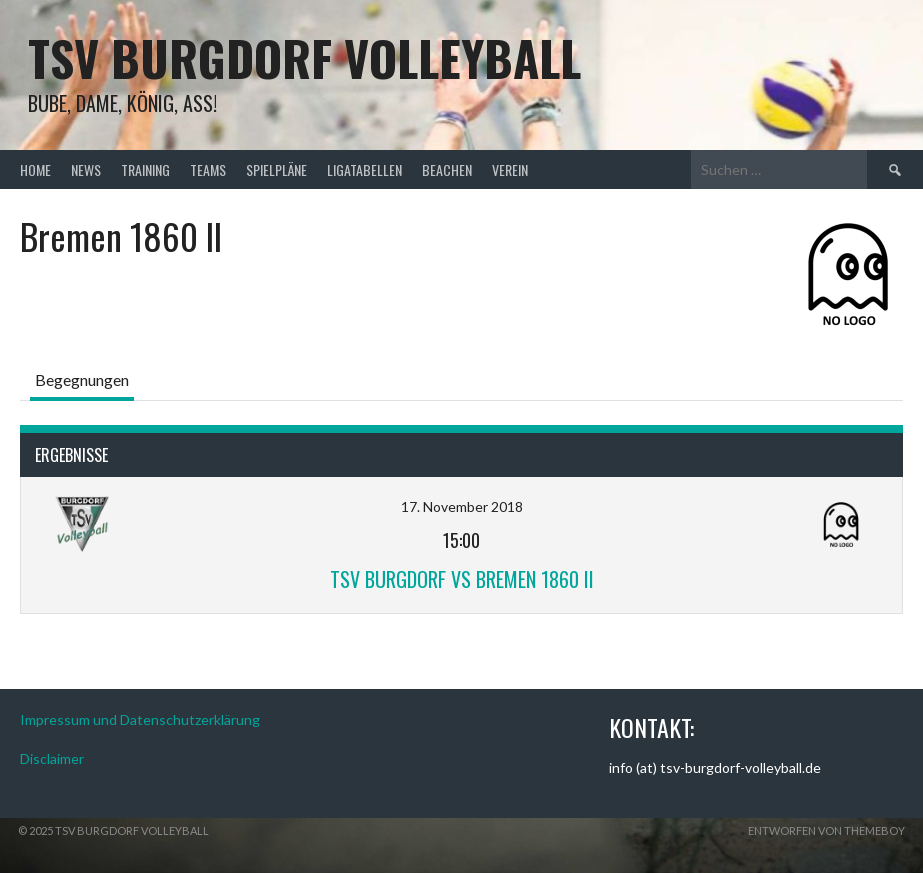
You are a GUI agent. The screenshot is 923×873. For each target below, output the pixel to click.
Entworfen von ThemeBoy (826, 830)
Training (145, 169)
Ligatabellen (364, 169)
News (86, 169)
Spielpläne (276, 169)
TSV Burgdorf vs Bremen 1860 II (462, 579)
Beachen (447, 169)
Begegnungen (82, 379)
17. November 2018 (462, 506)
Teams (208, 169)
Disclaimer (52, 758)
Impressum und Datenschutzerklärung (140, 719)
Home (35, 169)
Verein (510, 169)
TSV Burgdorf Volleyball (304, 57)
